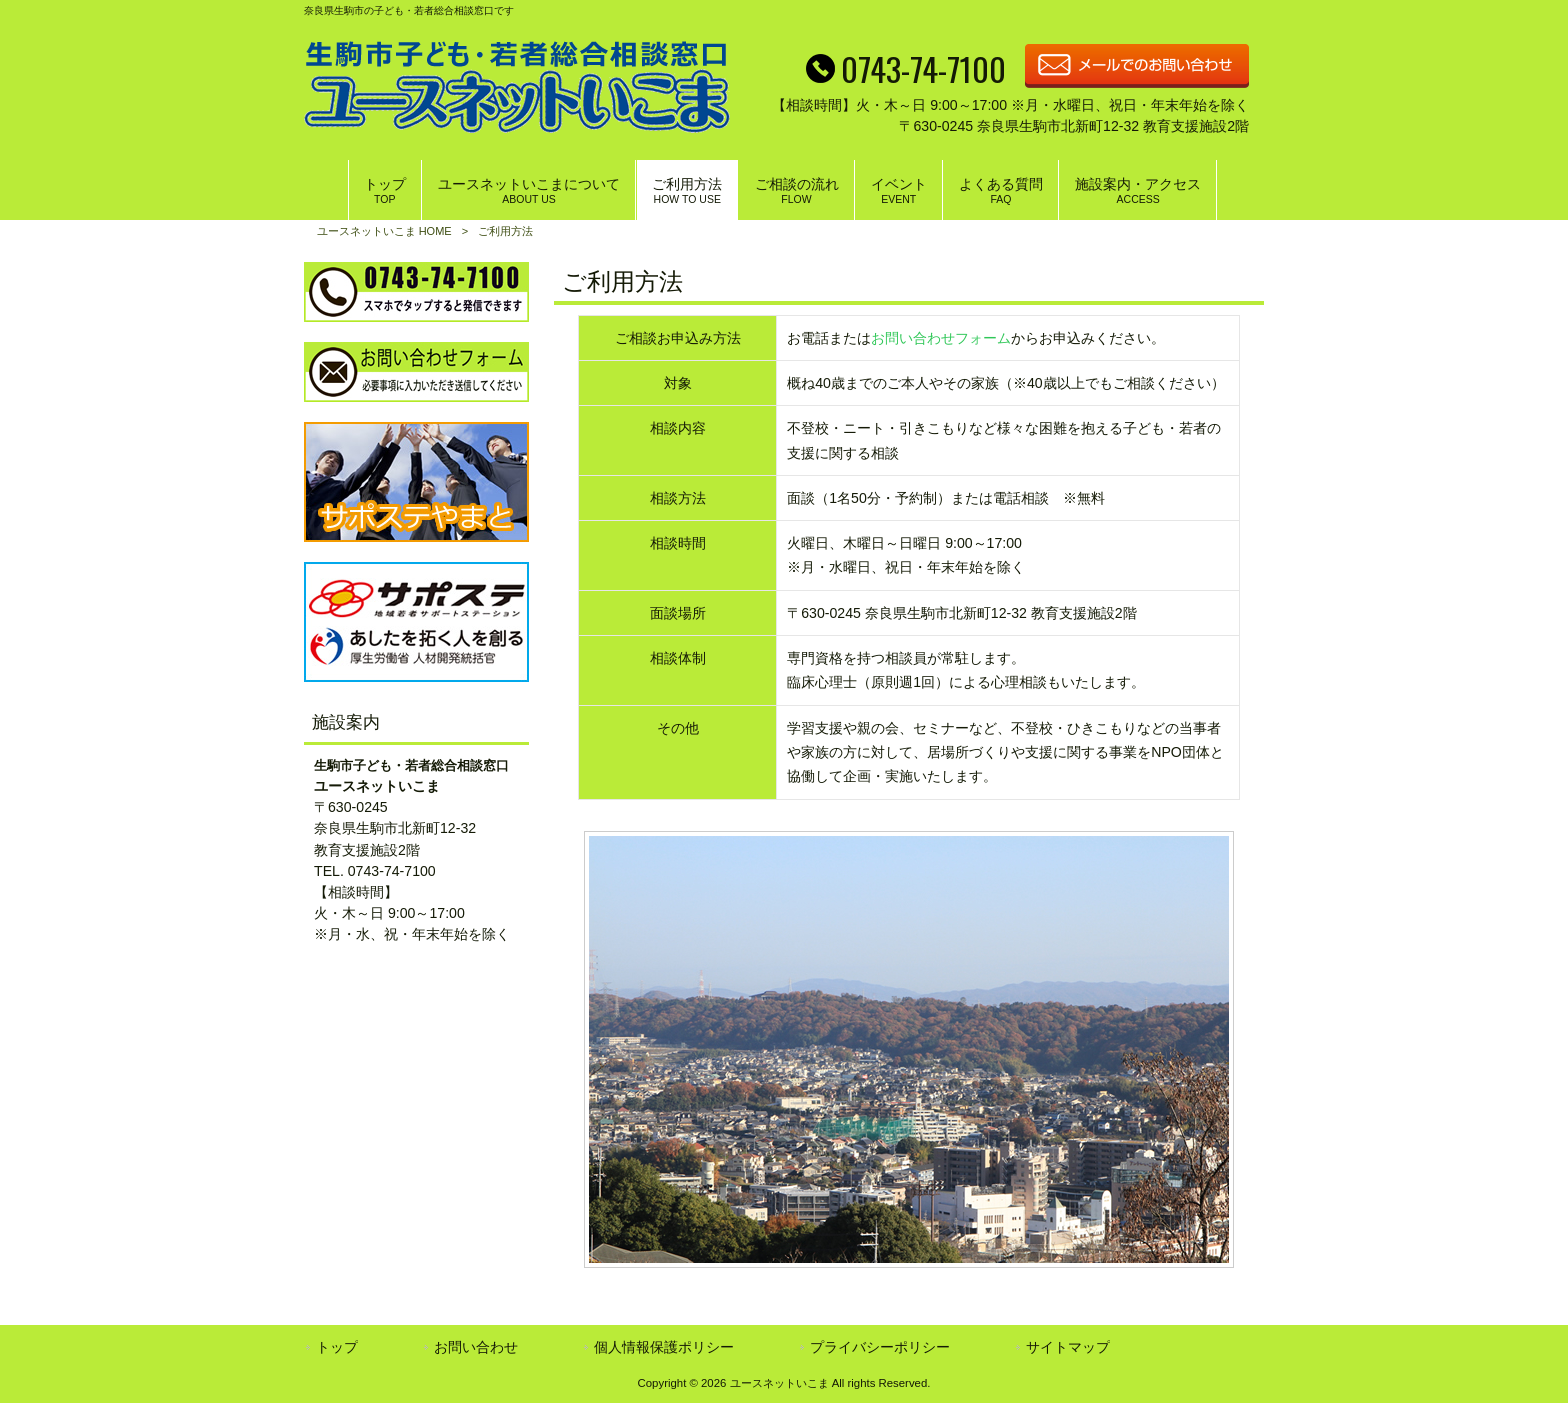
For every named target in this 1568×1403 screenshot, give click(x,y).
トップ (337, 1347)
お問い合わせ (476, 1347)
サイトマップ (1068, 1347)
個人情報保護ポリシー (664, 1347)
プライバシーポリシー (880, 1347)
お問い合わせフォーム (941, 338)
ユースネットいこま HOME (384, 231)
